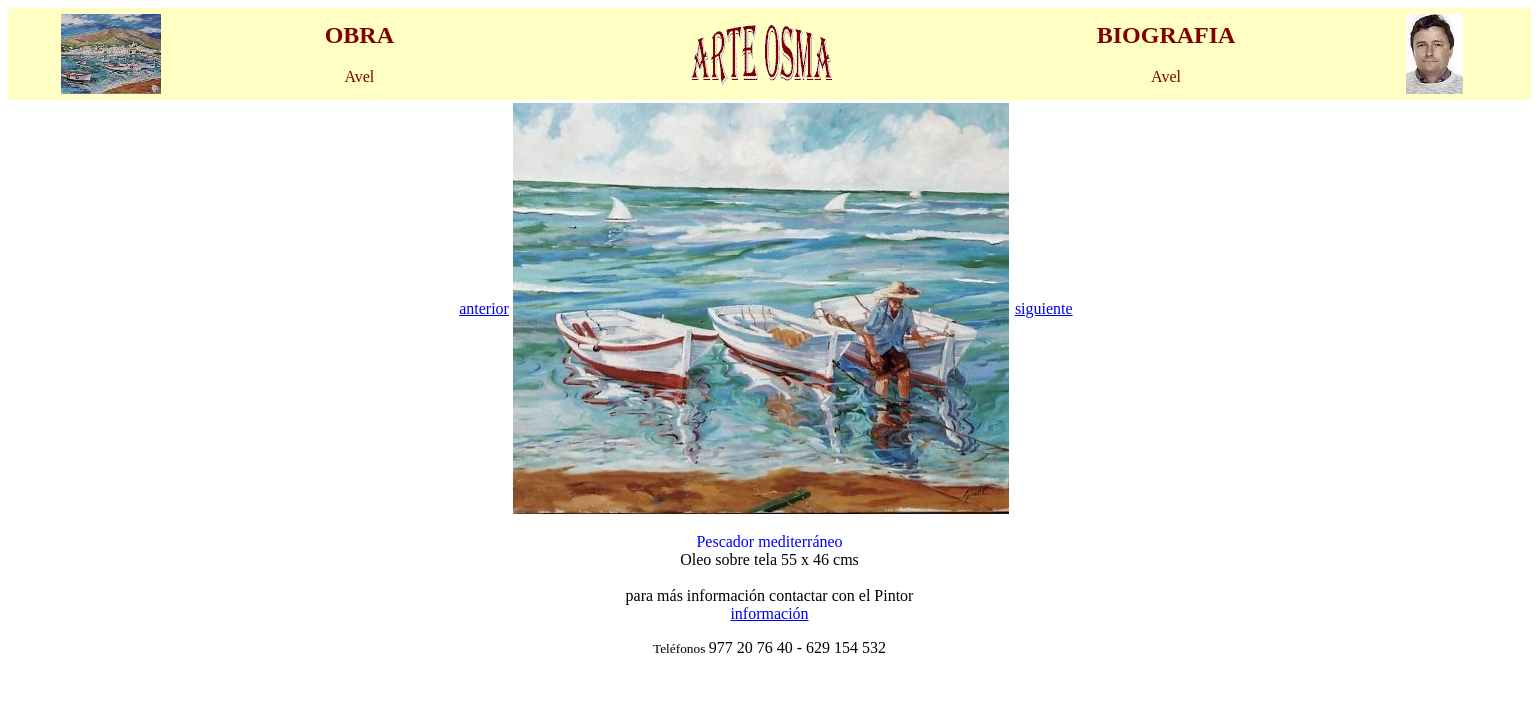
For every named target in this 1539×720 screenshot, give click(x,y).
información (769, 613)
